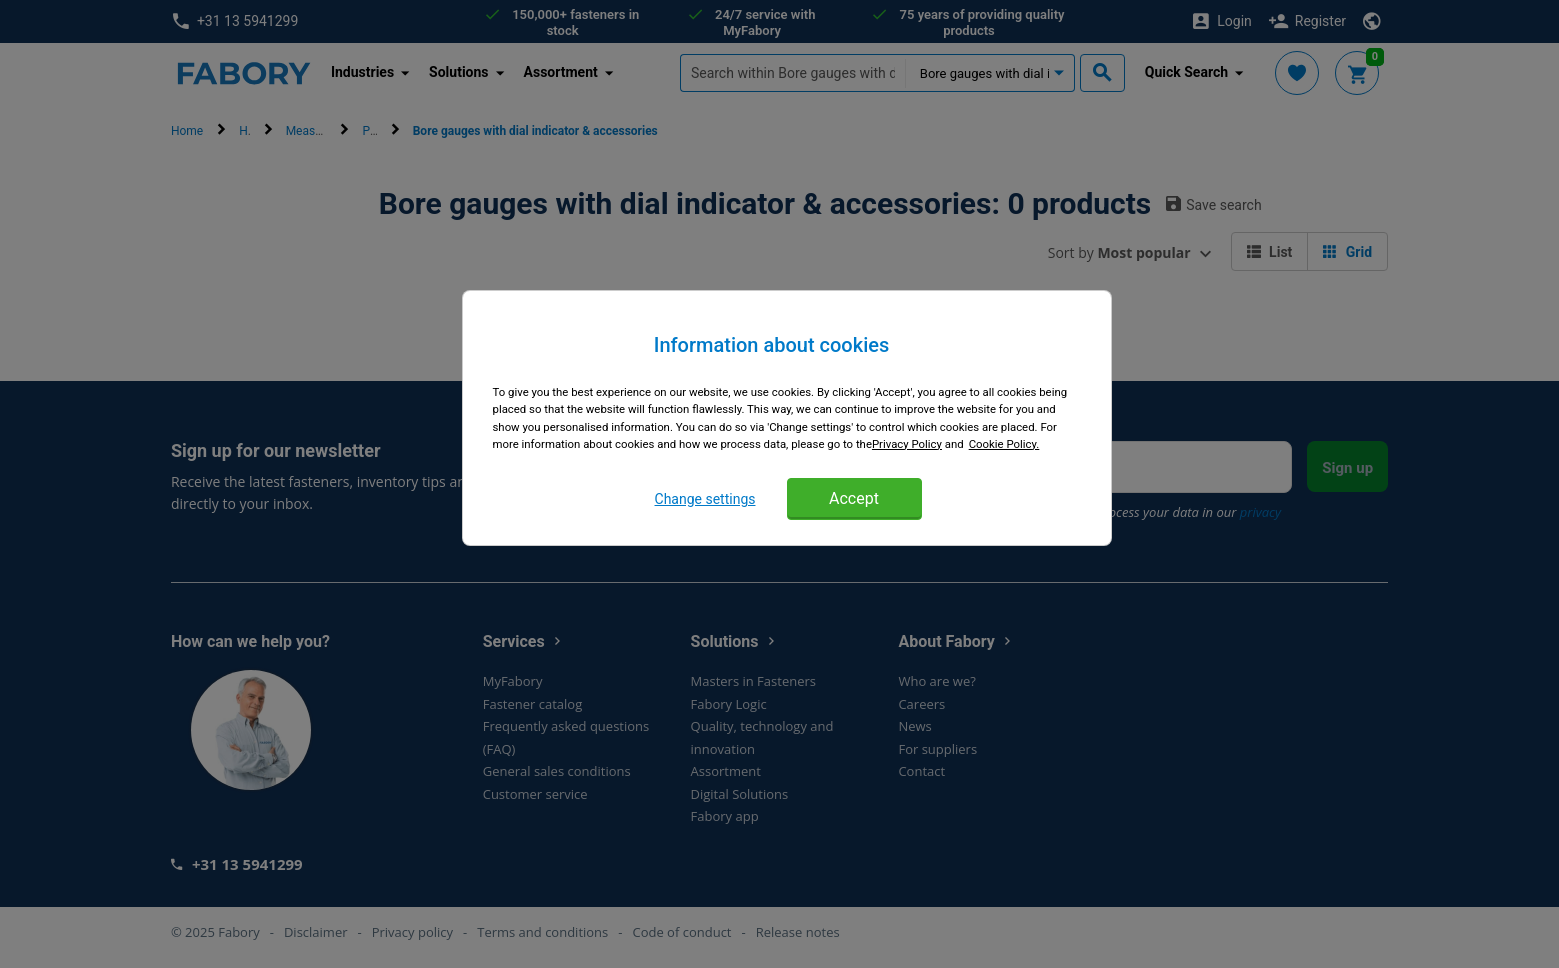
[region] (787, 417)
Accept (854, 498)
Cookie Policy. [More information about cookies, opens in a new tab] (1004, 444)
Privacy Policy (907, 444)
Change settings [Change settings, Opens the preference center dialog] (705, 499)
